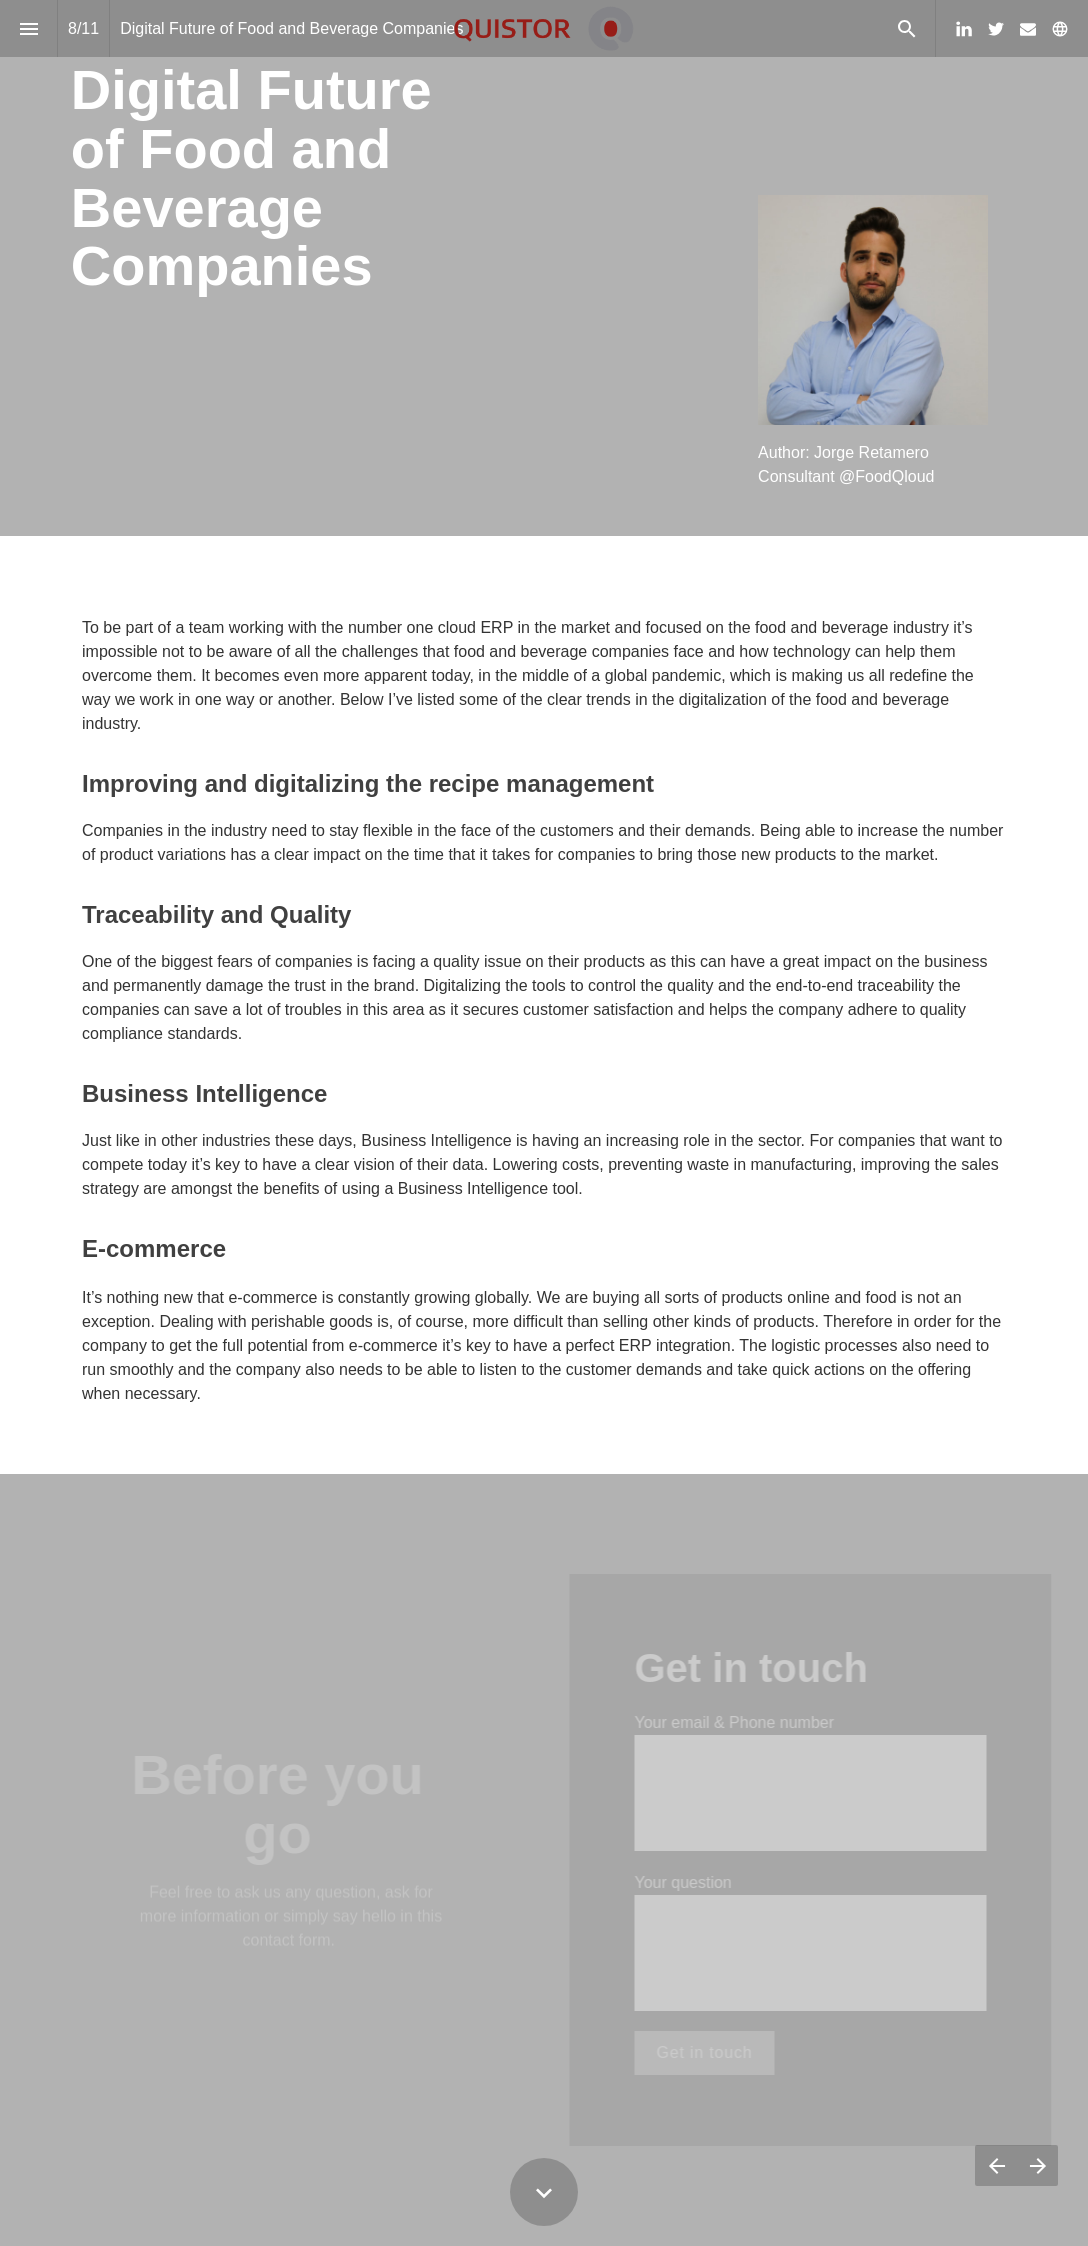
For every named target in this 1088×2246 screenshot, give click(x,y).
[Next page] (1037, 2165)
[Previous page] (996, 2165)
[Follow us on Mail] (1028, 29)
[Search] (906, 28)
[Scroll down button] (544, 2192)
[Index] (28, 28)
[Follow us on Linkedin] (964, 29)
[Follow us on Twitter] (996, 29)
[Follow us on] (1060, 29)
